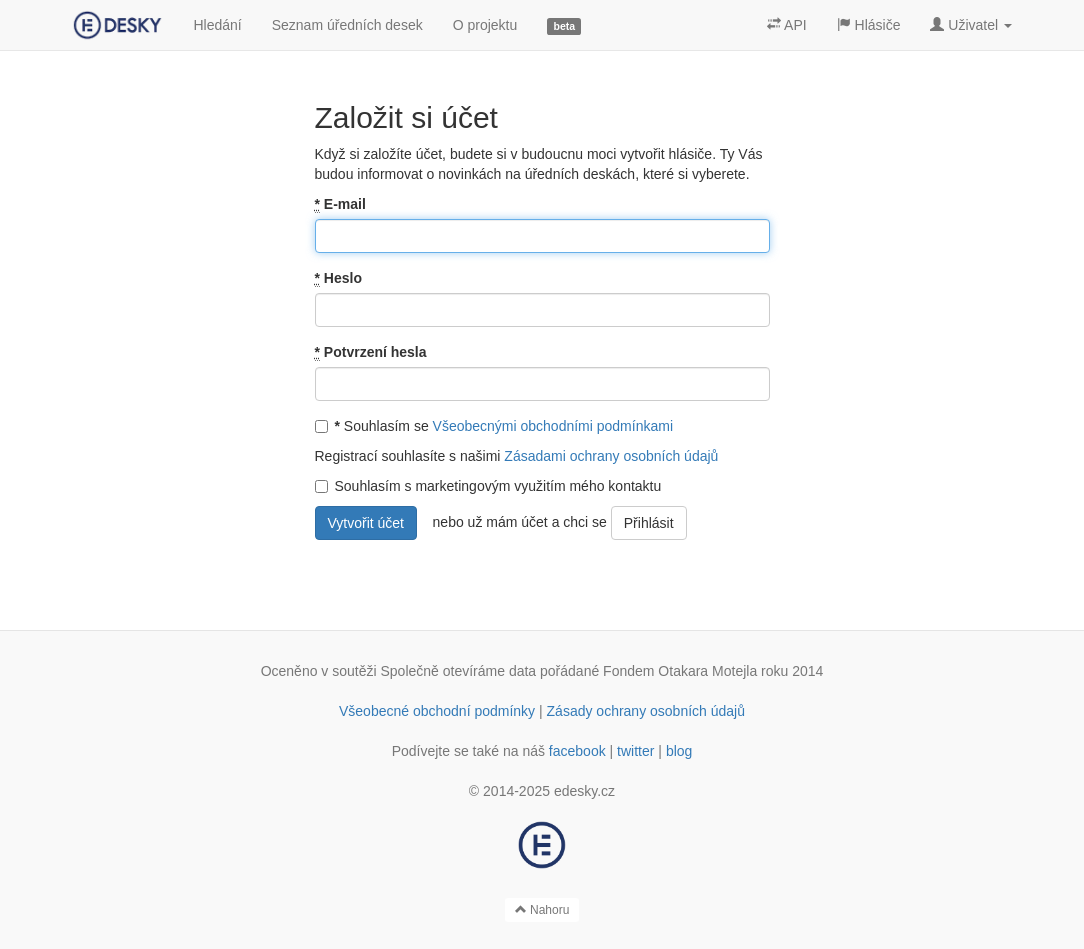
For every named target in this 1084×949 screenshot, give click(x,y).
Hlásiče (869, 25)
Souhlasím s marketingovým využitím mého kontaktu (488, 486)
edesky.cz (584, 791)
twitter (635, 751)
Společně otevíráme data (459, 671)
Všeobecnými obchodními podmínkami (553, 426)
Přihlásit (649, 523)
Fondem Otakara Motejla (680, 671)
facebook (577, 751)
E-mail (340, 204)
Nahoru (542, 910)
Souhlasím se (494, 426)
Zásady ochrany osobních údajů (646, 711)
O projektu (485, 25)
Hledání (217, 25)
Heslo (338, 278)
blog (679, 751)
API (787, 25)
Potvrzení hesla (371, 352)
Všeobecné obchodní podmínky (437, 711)
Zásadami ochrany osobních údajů (611, 456)
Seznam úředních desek (347, 25)
